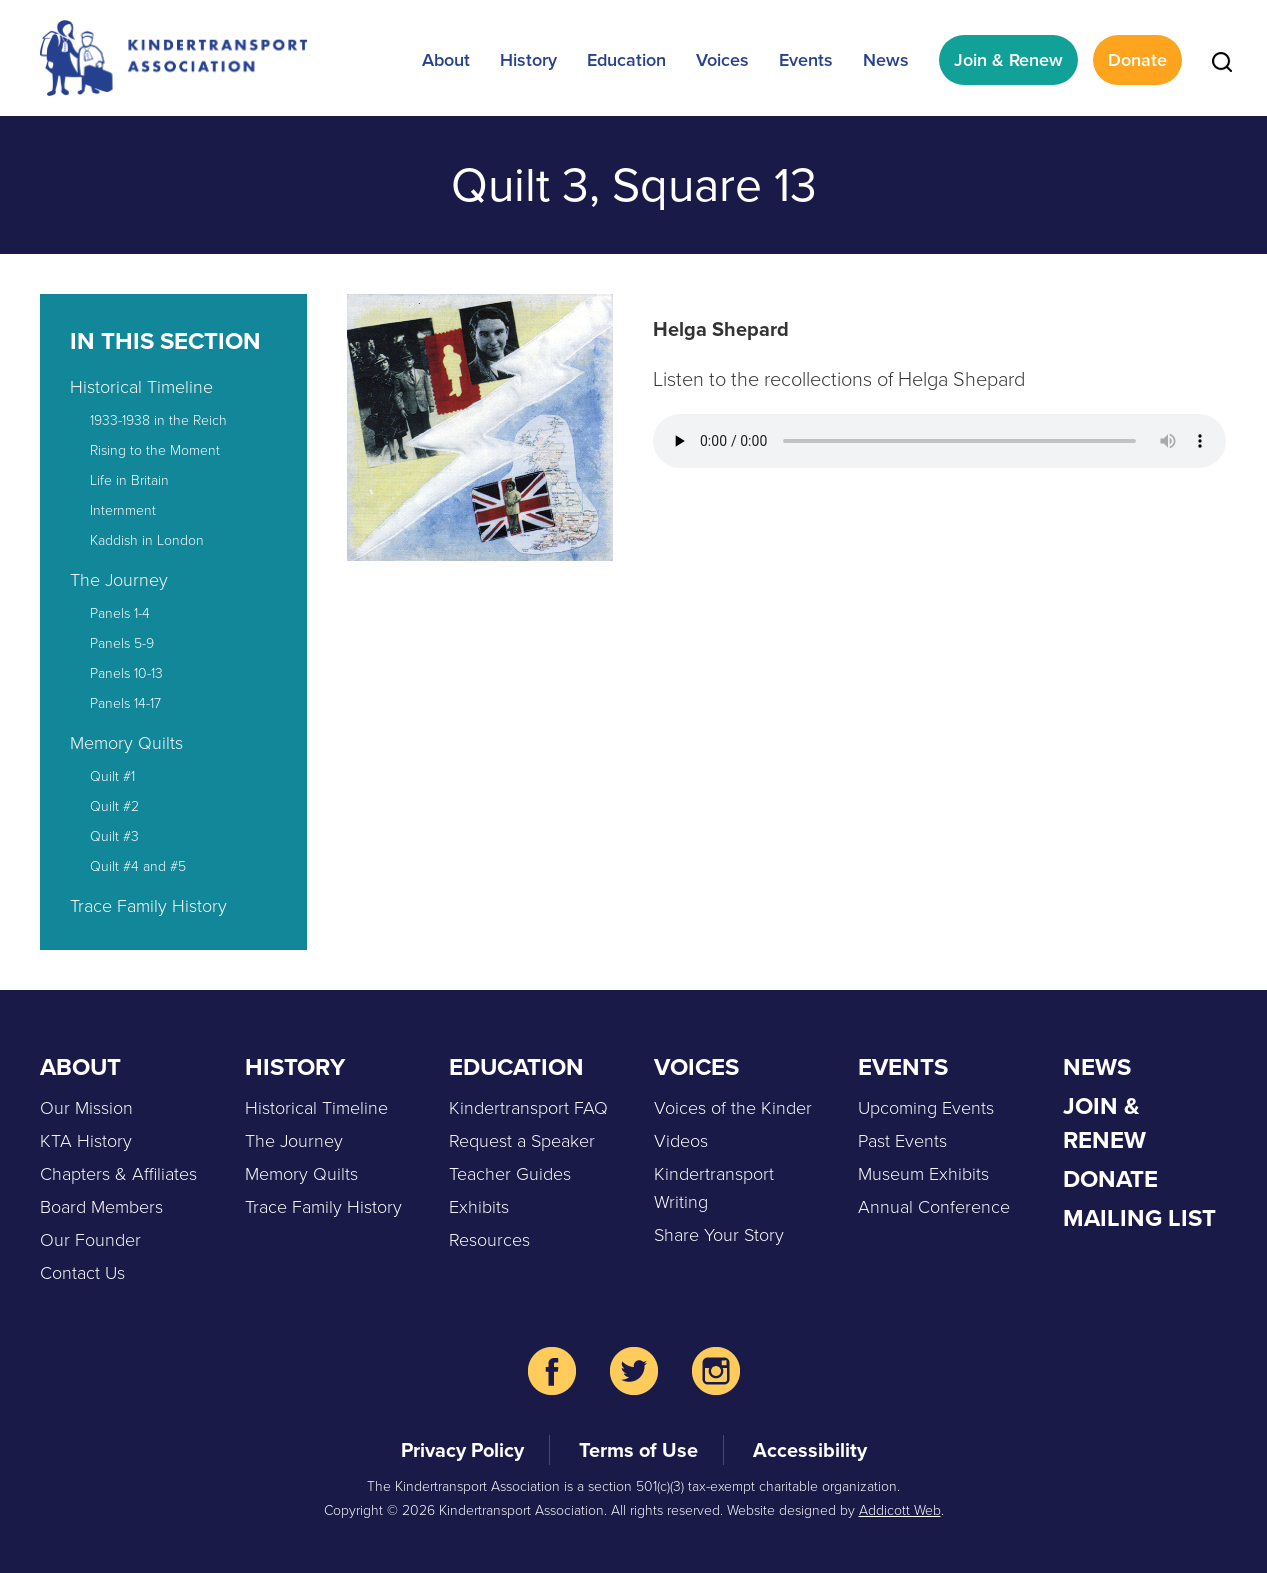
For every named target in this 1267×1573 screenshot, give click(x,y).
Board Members (101, 1207)
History (528, 60)
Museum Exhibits (923, 1174)
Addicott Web (900, 1510)
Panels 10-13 (126, 673)
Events (806, 60)
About (446, 60)
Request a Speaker (522, 1141)
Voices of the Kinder (733, 1108)
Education (626, 60)
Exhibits (479, 1207)
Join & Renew (1008, 60)
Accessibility (810, 1450)
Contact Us (82, 1273)
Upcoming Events (926, 1108)
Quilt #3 (114, 836)
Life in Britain (129, 480)
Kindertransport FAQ (528, 1108)
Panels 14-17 (125, 703)
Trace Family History (148, 906)
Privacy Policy (462, 1450)
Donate (1137, 60)
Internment (123, 510)
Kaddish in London (147, 540)
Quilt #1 (112, 776)
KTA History (86, 1141)
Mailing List (1139, 1218)
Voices (722, 60)
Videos (681, 1141)
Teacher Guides (510, 1174)
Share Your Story (719, 1235)
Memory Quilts (126, 743)
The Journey (119, 580)
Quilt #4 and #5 (138, 866)
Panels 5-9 (122, 643)
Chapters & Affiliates (118, 1174)
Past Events (902, 1141)
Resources (489, 1240)
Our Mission (86, 1108)
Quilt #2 (114, 806)
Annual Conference (934, 1207)
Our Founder (90, 1240)
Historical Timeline (141, 387)
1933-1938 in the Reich (158, 420)
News (886, 60)
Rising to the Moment (155, 450)
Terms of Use (638, 1450)
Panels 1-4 (120, 613)
